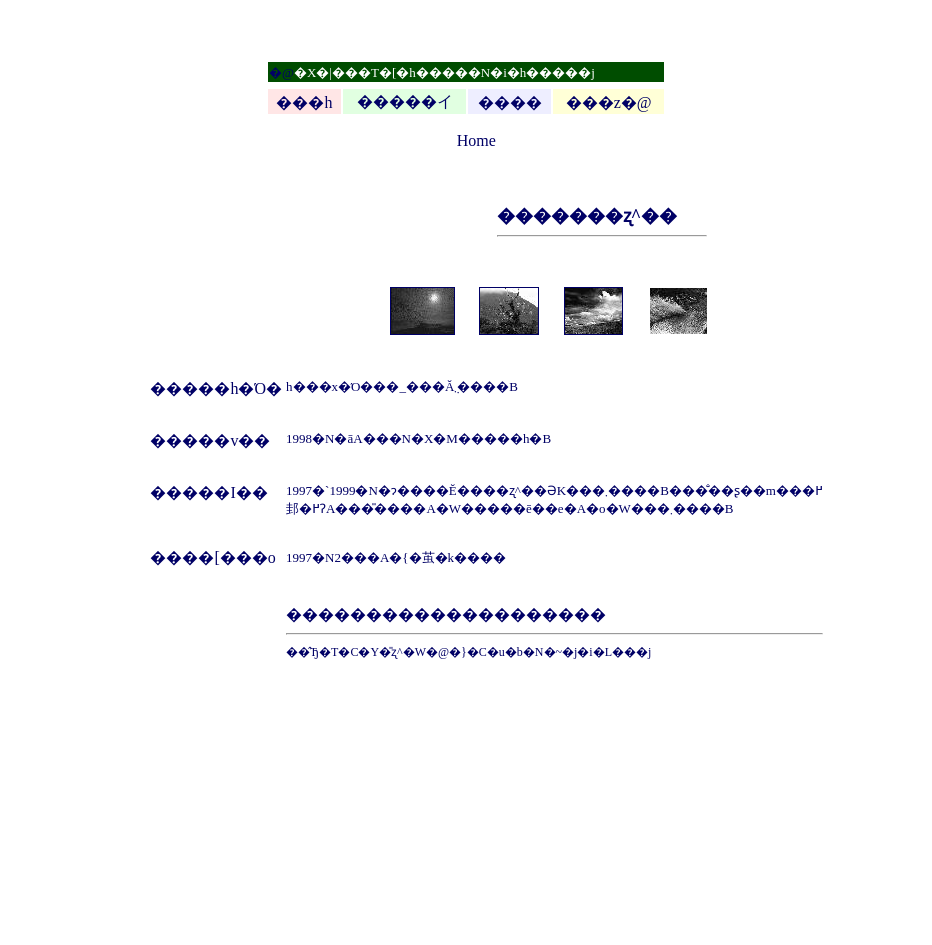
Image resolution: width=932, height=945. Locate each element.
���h (304, 102)
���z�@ (609, 102)
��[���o (228, 557)
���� (510, 102)
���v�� (226, 440)
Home (476, 140)
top (446, 140)
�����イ (405, 101)
